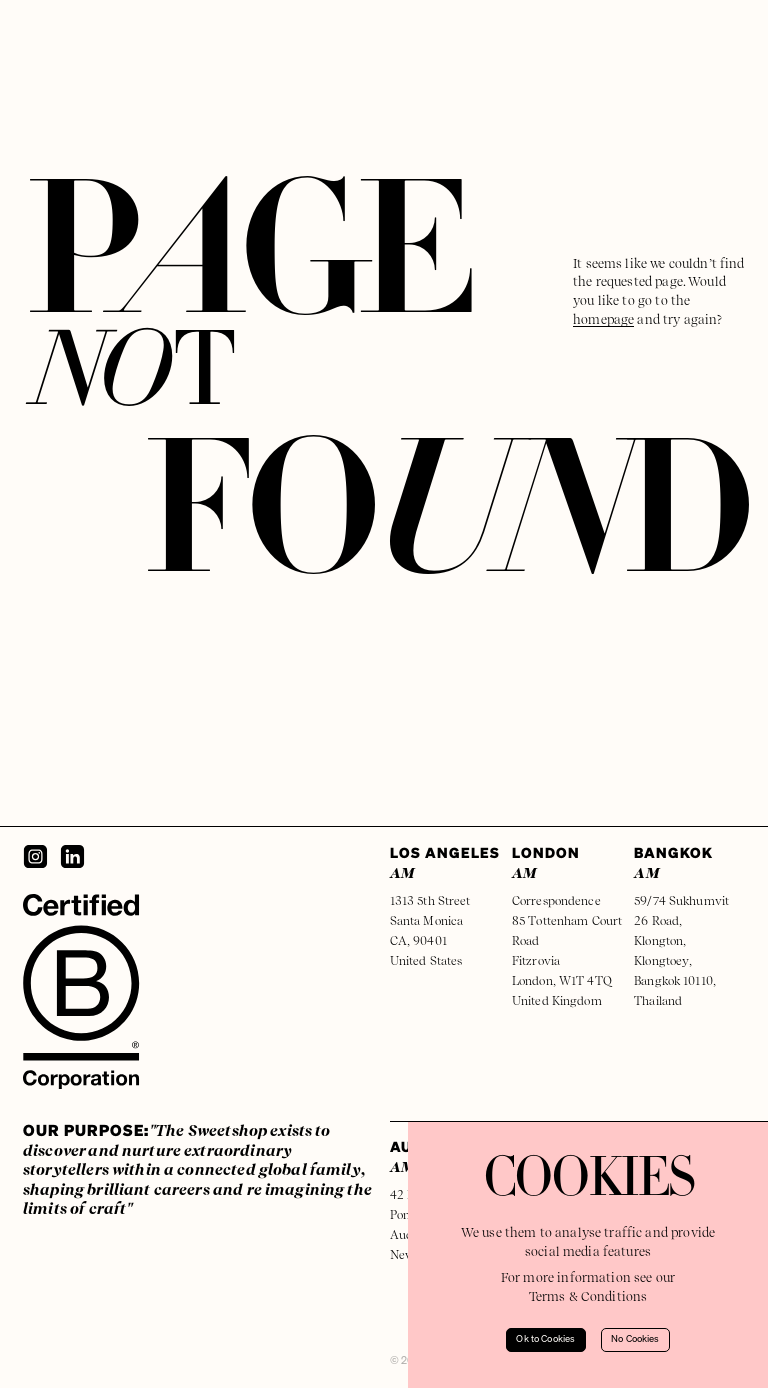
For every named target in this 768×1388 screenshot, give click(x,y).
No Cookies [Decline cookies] (635, 1339)
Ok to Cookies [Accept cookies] (545, 1339)
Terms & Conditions (588, 1296)
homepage (603, 319)
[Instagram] (35, 856)
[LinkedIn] (72, 856)
